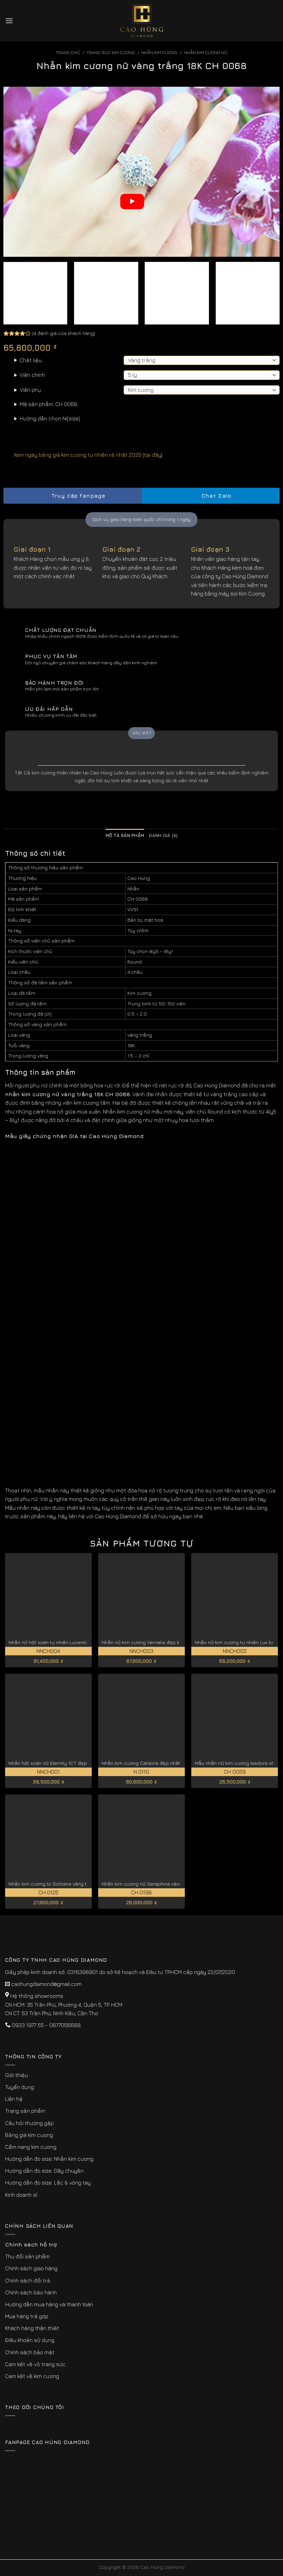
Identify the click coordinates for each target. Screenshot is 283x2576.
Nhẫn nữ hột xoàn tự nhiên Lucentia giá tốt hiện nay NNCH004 (78, 1642)
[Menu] (9, 20)
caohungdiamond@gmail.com (46, 1984)
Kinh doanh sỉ (21, 2195)
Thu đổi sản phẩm (27, 2256)
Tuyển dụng (19, 2087)
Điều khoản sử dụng (29, 2340)
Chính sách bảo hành (31, 2292)
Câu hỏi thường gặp (29, 2123)
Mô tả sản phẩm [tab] (125, 835)
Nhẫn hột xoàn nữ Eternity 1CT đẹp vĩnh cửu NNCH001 (69, 1763)
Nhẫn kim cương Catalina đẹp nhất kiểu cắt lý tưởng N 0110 (169, 1763)
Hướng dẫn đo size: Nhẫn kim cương (49, 2159)
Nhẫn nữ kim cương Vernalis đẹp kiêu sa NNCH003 (159, 1642)
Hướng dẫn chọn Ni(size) (50, 418)
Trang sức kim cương (111, 52)
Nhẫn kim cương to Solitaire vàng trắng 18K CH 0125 (67, 1884)
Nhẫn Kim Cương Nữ (205, 52)
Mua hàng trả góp (26, 2316)
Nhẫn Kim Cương (159, 52)
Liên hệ (14, 2099)
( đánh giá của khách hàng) (63, 333)
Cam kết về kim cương (32, 2376)
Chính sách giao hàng (31, 2268)
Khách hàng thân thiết (32, 2328)
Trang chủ (68, 52)
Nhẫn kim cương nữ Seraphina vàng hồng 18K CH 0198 (163, 1884)
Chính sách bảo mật (29, 2352)
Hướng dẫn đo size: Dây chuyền (44, 2171)
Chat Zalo (210, 495)
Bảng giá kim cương (29, 2135)
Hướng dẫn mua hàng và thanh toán (49, 2304)
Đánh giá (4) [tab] (163, 835)
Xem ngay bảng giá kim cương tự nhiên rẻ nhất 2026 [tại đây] (82, 455)
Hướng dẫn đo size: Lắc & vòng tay (48, 2182)
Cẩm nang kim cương (30, 2147)
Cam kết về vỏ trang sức (35, 2364)
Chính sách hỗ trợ (31, 2244)
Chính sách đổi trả (27, 2280)
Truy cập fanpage (72, 495)
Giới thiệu (16, 2075)
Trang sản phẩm (25, 2111)
